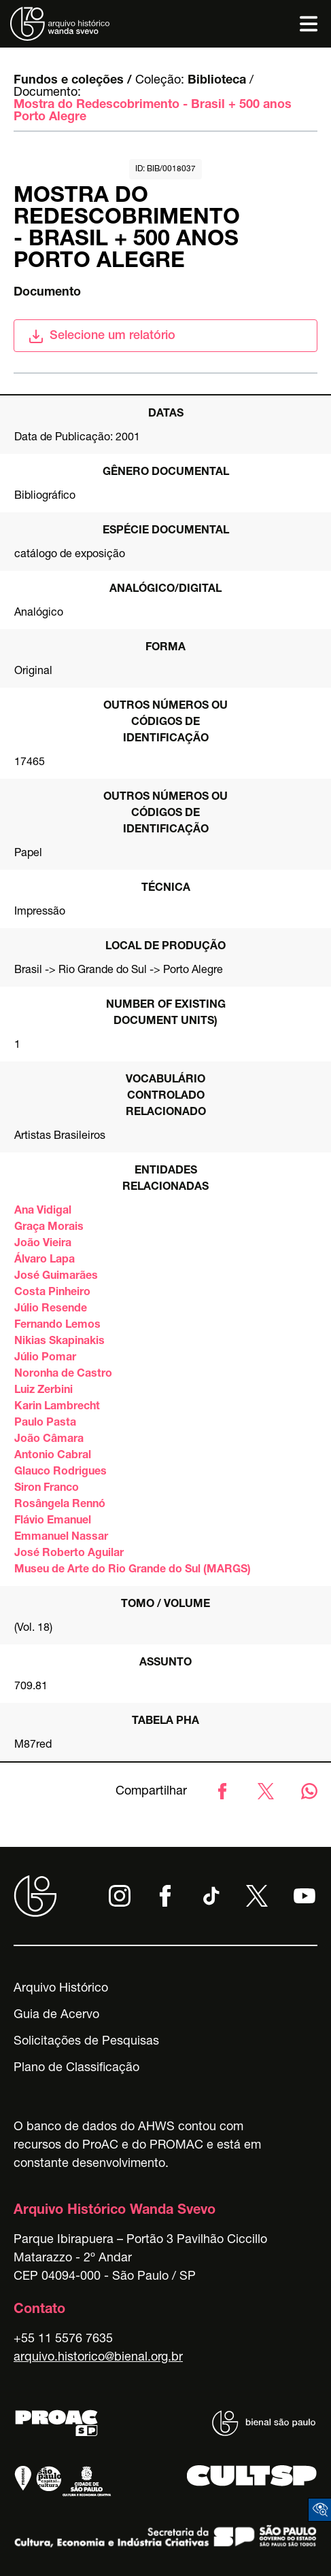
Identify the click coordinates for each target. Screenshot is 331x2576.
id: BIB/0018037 (165, 169)
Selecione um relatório (101, 336)
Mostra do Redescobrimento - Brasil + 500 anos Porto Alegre (153, 111)
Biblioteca (217, 81)
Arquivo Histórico (61, 1989)
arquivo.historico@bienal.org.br (98, 2358)
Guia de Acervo (56, 2015)
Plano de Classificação (76, 2068)
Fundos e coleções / (73, 81)
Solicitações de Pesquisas (86, 2042)
